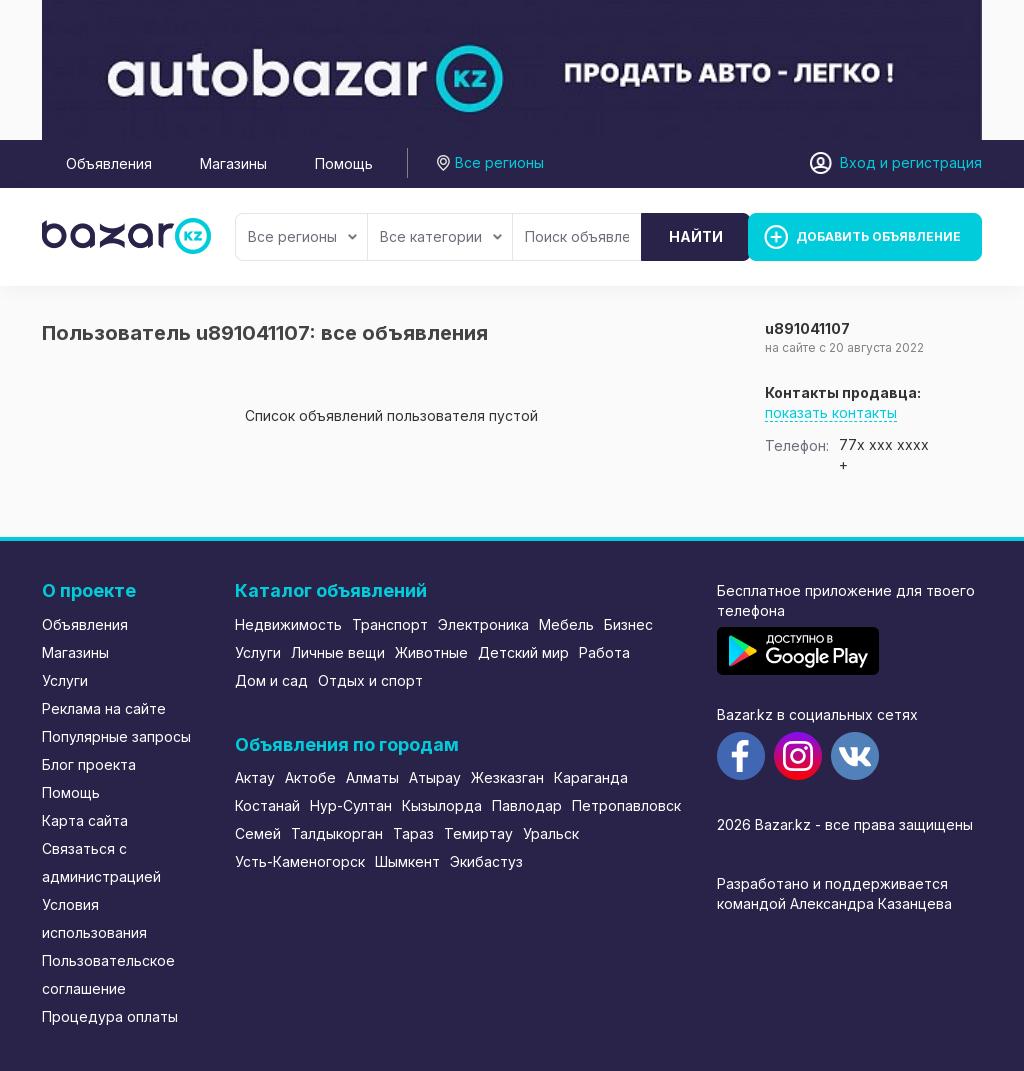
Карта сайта (85, 820)
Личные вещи (338, 652)
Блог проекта (89, 764)
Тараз (413, 833)
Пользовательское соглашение (108, 974)
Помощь (344, 163)
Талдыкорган (337, 833)
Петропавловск (626, 805)
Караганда (591, 777)
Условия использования (94, 918)
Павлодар (527, 805)
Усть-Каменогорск (300, 861)
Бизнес (628, 624)
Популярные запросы (116, 736)
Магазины (233, 163)
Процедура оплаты (110, 1016)
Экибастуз (486, 861)
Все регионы (302, 236)
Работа (604, 652)
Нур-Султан (351, 805)
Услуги (65, 680)
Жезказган (507, 777)
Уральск (551, 833)
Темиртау (478, 833)
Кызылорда (442, 805)
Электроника (483, 624)
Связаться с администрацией (101, 862)
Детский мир (523, 652)
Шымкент (407, 861)
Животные (431, 652)
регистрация (937, 162)
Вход (858, 162)
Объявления (109, 163)
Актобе (310, 777)
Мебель (566, 624)
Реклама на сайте (104, 708)
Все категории (441, 236)
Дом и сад (271, 680)
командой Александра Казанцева (834, 903)
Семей (258, 833)
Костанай (267, 805)
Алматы (372, 777)
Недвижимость (288, 624)
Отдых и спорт (370, 680)
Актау (255, 777)
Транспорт (390, 624)
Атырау (435, 777)
